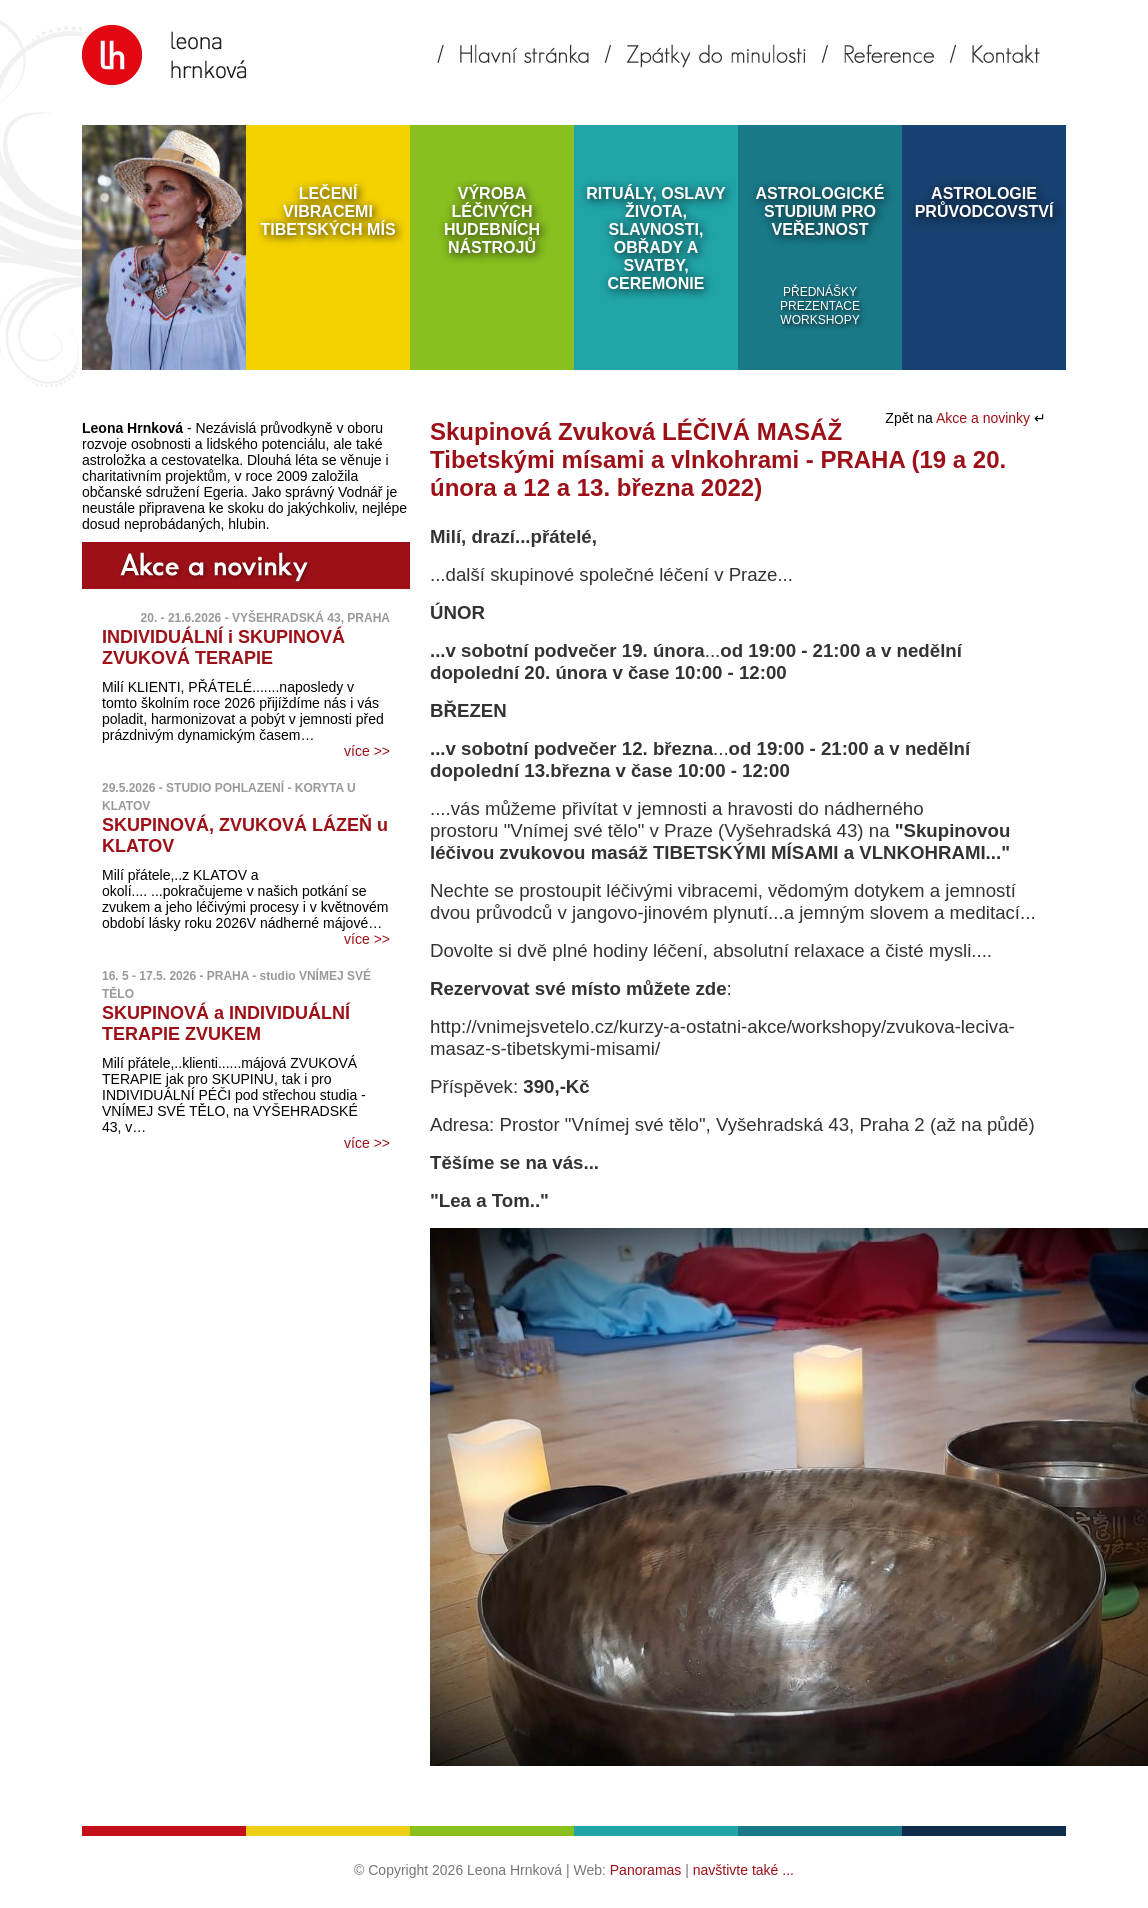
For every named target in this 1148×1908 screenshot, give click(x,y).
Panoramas (646, 1870)
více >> (367, 751)
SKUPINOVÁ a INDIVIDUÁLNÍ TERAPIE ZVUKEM (226, 1023)
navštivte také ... (743, 1870)
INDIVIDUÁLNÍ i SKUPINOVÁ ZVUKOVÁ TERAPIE (223, 647)
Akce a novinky (985, 418)
